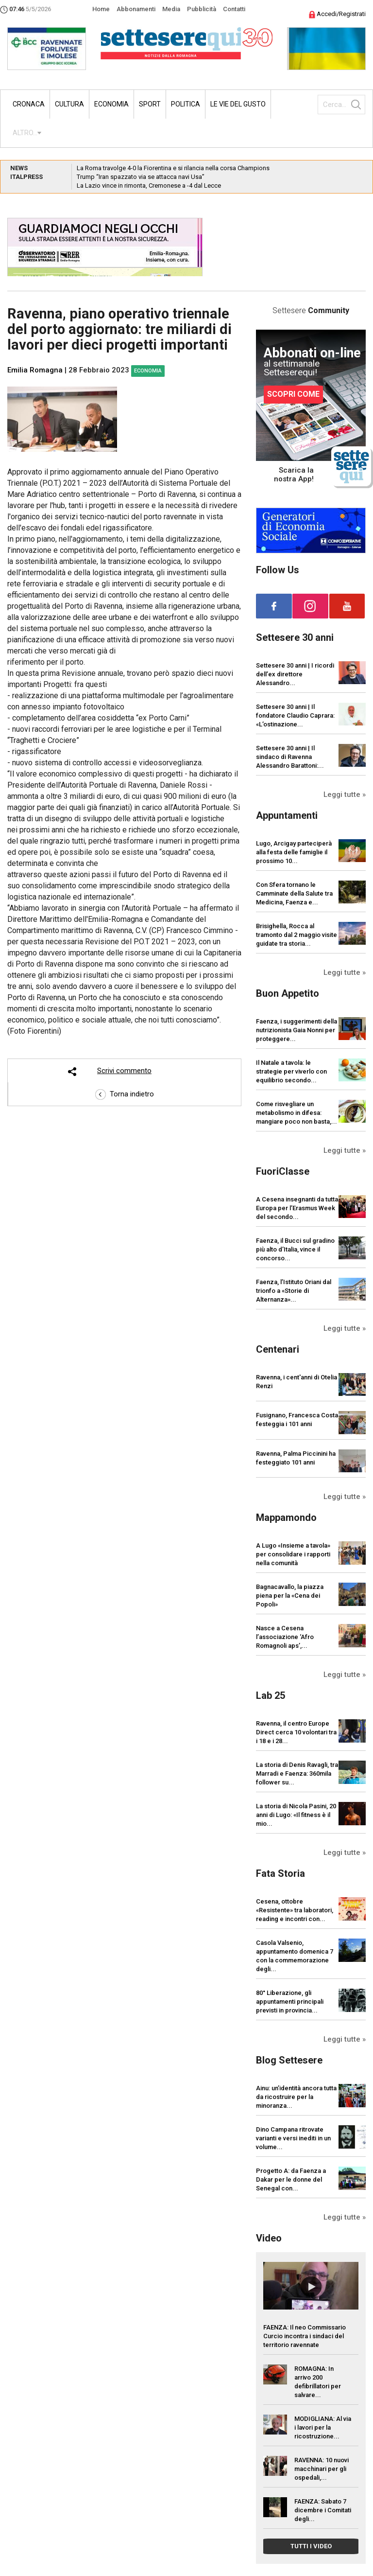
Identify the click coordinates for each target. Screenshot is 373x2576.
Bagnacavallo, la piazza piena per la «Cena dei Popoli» (289, 1595)
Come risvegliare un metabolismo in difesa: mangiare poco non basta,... (296, 1112)
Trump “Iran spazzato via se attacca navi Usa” (140, 176)
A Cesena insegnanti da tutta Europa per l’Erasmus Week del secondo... (297, 1208)
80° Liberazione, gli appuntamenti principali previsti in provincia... (289, 2001)
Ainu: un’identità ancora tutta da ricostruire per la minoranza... (296, 2096)
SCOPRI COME (293, 394)
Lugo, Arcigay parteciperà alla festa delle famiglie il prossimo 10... (294, 852)
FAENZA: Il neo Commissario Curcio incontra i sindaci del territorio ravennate (304, 2336)
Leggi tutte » (344, 794)
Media (171, 9)
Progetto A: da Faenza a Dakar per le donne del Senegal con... (291, 2179)
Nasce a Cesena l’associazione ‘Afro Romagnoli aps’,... (285, 1636)
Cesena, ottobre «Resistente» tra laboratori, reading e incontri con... (294, 1910)
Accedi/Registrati (337, 14)
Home (101, 9)
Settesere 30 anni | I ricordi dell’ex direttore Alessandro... (295, 674)
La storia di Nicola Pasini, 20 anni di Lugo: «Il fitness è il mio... (296, 1814)
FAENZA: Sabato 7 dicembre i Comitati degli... (322, 2510)
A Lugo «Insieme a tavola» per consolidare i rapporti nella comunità (293, 1554)
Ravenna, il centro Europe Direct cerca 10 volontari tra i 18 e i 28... (296, 1732)
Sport (150, 104)
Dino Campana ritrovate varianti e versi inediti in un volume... (293, 2138)
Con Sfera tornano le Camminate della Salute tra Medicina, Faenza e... (294, 893)
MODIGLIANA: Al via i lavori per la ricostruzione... (322, 2427)
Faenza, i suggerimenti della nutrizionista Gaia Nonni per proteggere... (296, 1030)
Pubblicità (201, 9)
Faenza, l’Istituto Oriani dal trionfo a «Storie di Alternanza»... (293, 1290)
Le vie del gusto (238, 104)
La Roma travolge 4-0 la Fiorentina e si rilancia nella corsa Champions (173, 168)
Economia (111, 104)
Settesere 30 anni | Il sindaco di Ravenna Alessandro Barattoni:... (290, 756)
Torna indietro (124, 1094)
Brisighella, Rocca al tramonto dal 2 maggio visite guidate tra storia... (296, 934)
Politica (185, 104)
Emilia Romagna (35, 370)
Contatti (234, 9)
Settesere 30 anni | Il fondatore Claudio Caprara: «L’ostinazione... (295, 715)
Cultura (69, 104)
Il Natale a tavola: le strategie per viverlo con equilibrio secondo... (291, 1071)
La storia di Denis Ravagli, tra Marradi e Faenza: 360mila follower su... (297, 1773)
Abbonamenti (136, 9)
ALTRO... (25, 133)
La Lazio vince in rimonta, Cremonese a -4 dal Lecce (149, 185)
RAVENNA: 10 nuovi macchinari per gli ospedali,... (321, 2468)
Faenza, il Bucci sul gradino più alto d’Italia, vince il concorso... (295, 1249)
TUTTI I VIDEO (311, 2546)
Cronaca (29, 104)
